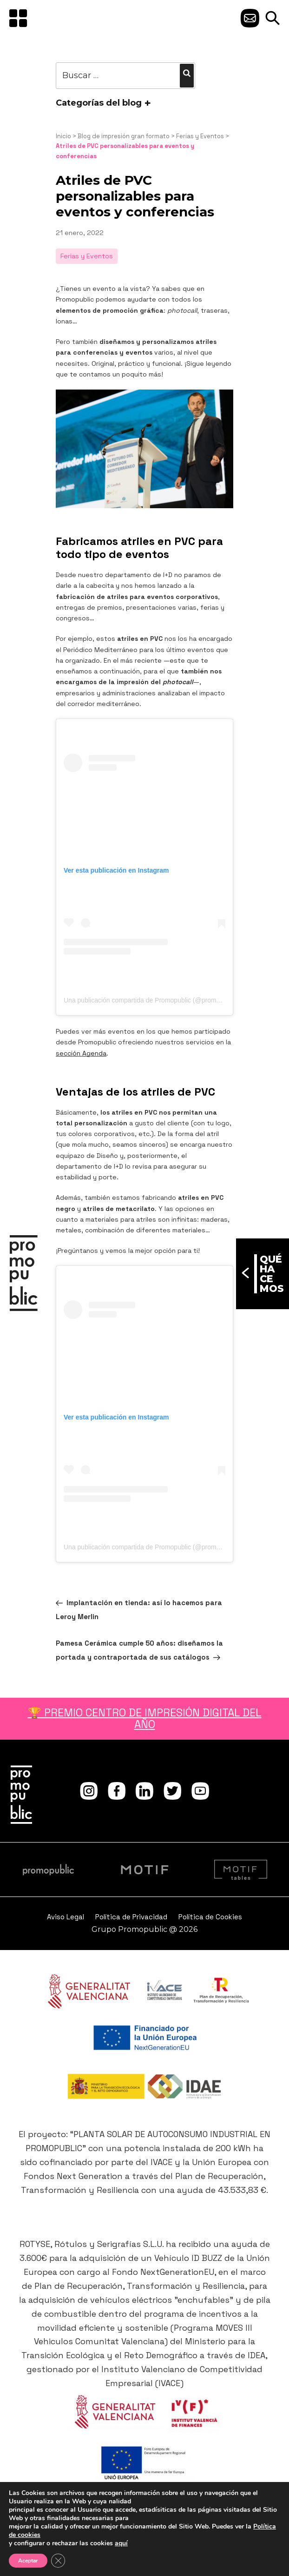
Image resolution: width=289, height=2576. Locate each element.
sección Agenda (81, 1053)
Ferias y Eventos (200, 136)
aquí (121, 2543)
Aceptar (28, 2560)
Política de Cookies (210, 1916)
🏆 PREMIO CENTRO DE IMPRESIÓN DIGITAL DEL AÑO (145, 1718)
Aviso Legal (65, 1916)
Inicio (63, 136)
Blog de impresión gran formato (124, 136)
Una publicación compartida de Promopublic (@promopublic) (151, 1000)
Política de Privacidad (131, 1916)
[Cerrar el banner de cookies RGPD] (58, 2561)
